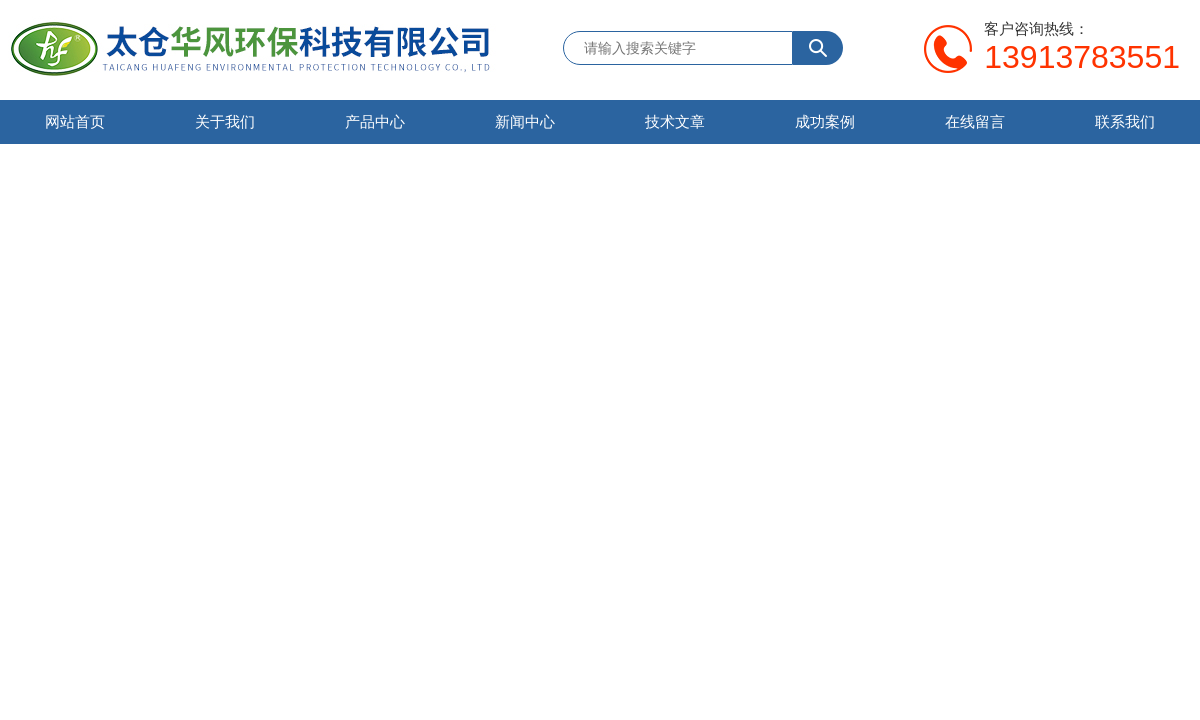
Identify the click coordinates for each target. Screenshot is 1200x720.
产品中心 (375, 121)
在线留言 (975, 121)
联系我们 (1125, 121)
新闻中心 (525, 121)
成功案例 (825, 121)
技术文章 (675, 121)
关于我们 (225, 121)
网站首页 (75, 121)
